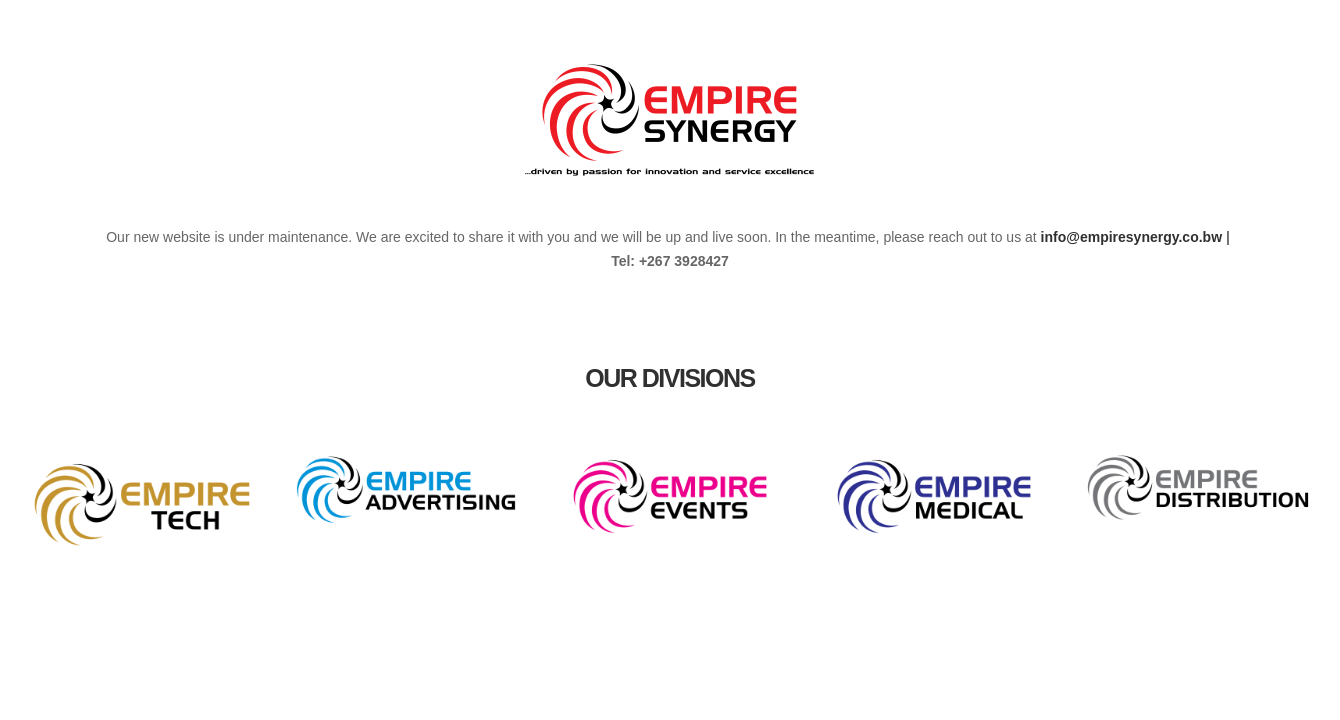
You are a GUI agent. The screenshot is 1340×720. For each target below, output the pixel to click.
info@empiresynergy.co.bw (1131, 237)
